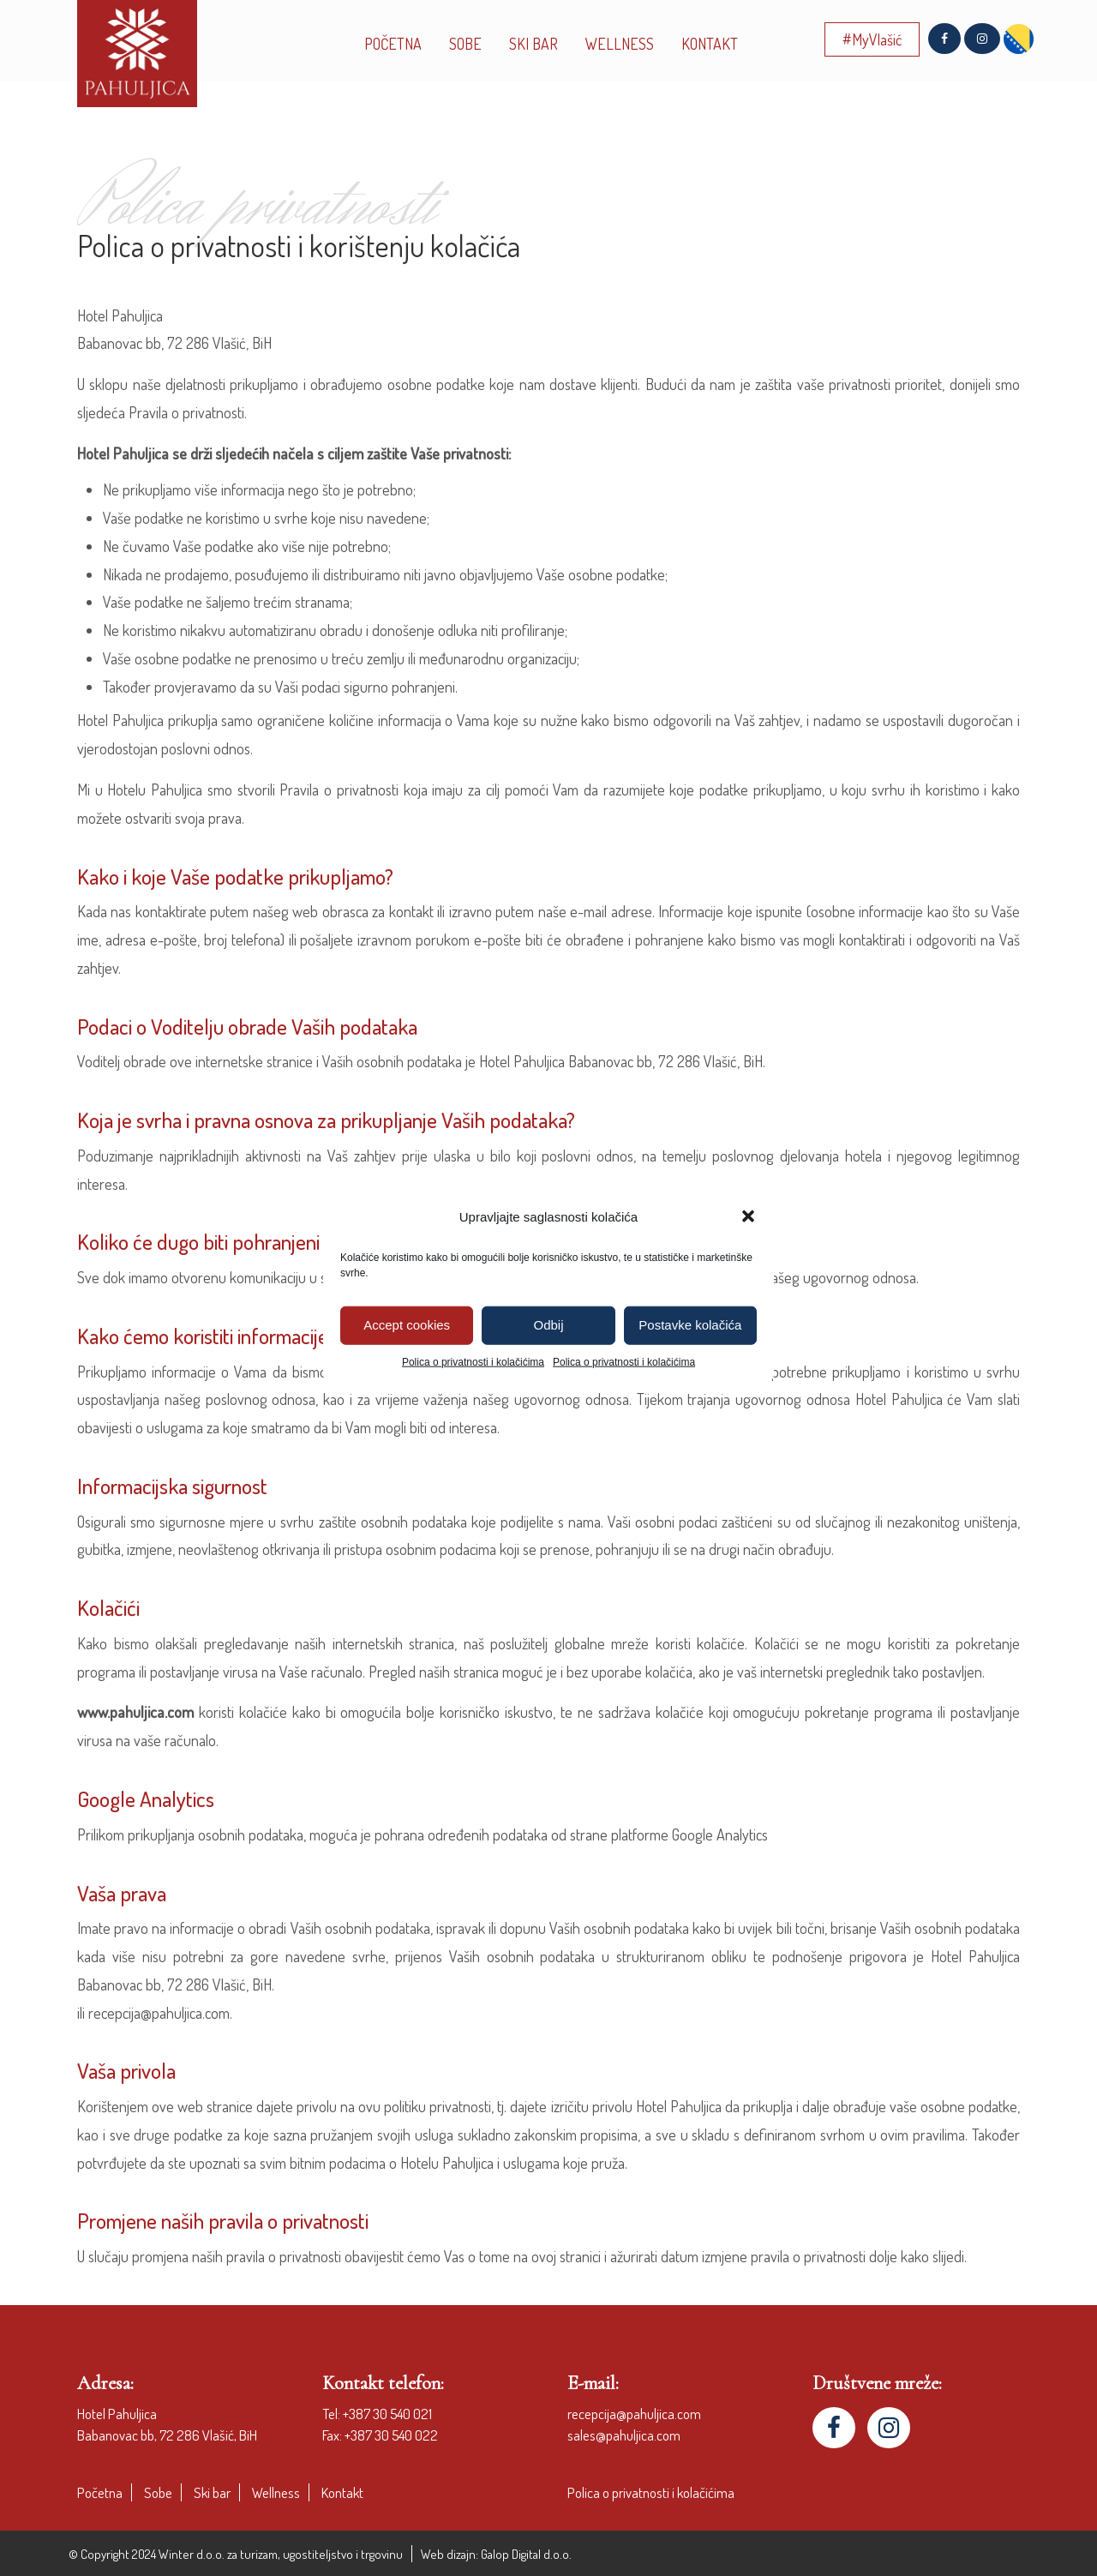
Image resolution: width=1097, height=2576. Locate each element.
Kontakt (342, 2492)
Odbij (548, 1325)
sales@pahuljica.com (623, 2435)
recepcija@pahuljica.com (634, 2414)
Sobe (158, 2492)
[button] (748, 1216)
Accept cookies (406, 1325)
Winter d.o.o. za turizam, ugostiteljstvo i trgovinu (281, 2553)
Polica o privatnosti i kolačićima (473, 1361)
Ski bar (212, 2492)
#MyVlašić (872, 39)
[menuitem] (1018, 39)
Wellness (276, 2492)
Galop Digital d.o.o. (526, 2553)
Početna (100, 2492)
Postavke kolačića (689, 1325)
